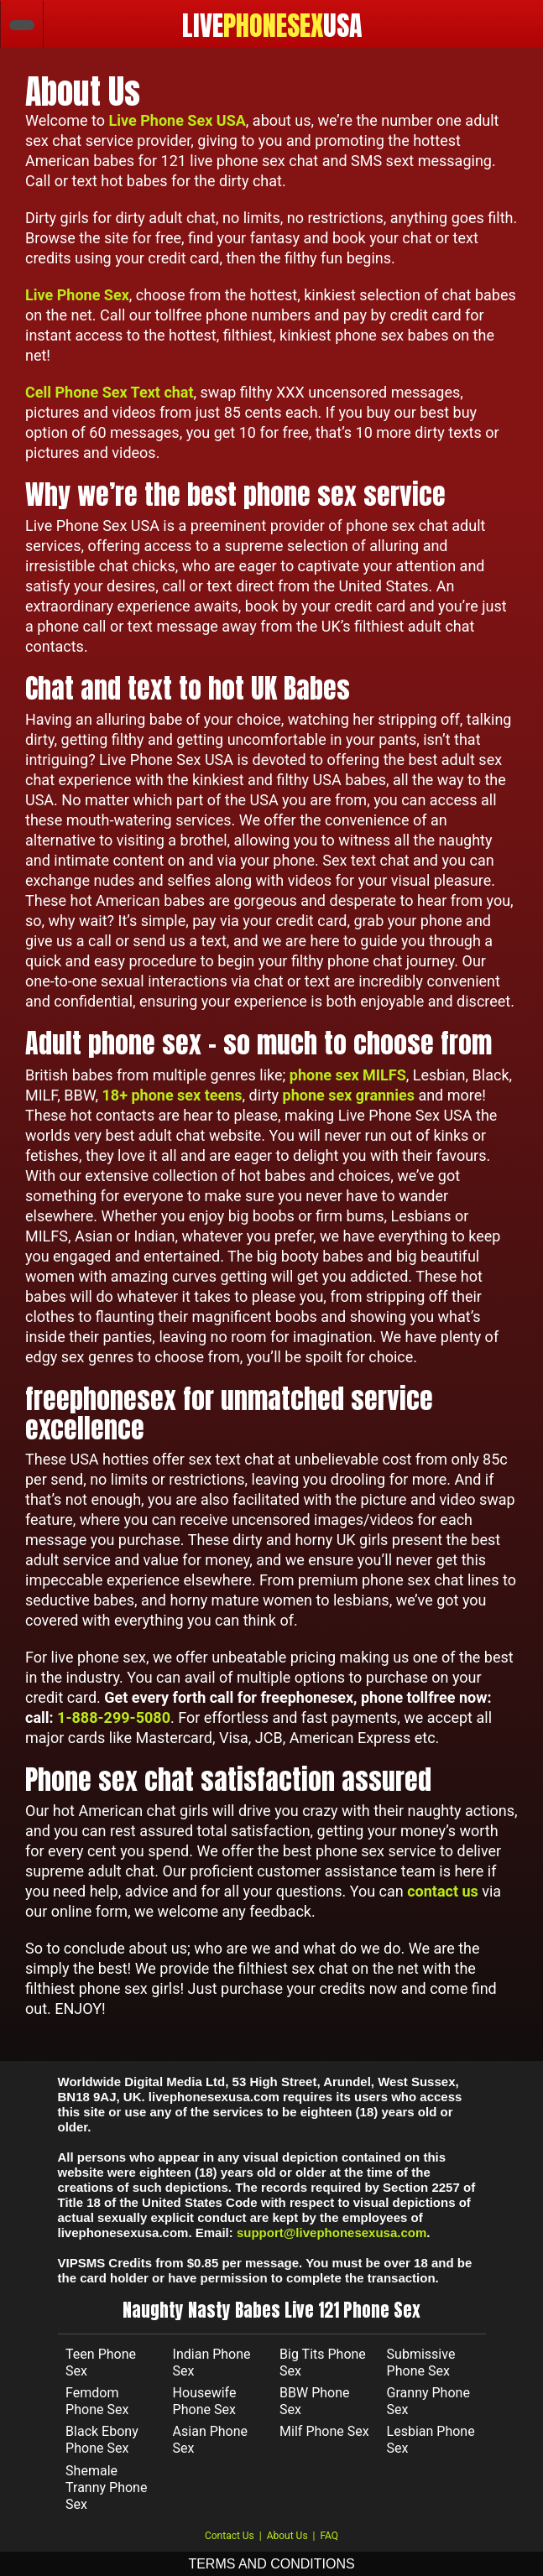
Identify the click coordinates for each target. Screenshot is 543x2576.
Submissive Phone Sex (421, 2362)
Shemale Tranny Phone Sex (106, 2487)
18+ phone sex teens (172, 1095)
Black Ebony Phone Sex (101, 2439)
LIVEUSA (272, 26)
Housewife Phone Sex (205, 2401)
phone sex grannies (349, 1095)
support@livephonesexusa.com (331, 2232)
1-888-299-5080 (113, 1717)
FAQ (329, 2536)
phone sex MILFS (348, 1075)
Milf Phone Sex (324, 2431)
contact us (442, 1891)
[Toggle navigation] (518, 24)
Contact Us (229, 2536)
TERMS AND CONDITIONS (271, 2564)
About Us (287, 2536)
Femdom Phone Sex (96, 2401)
